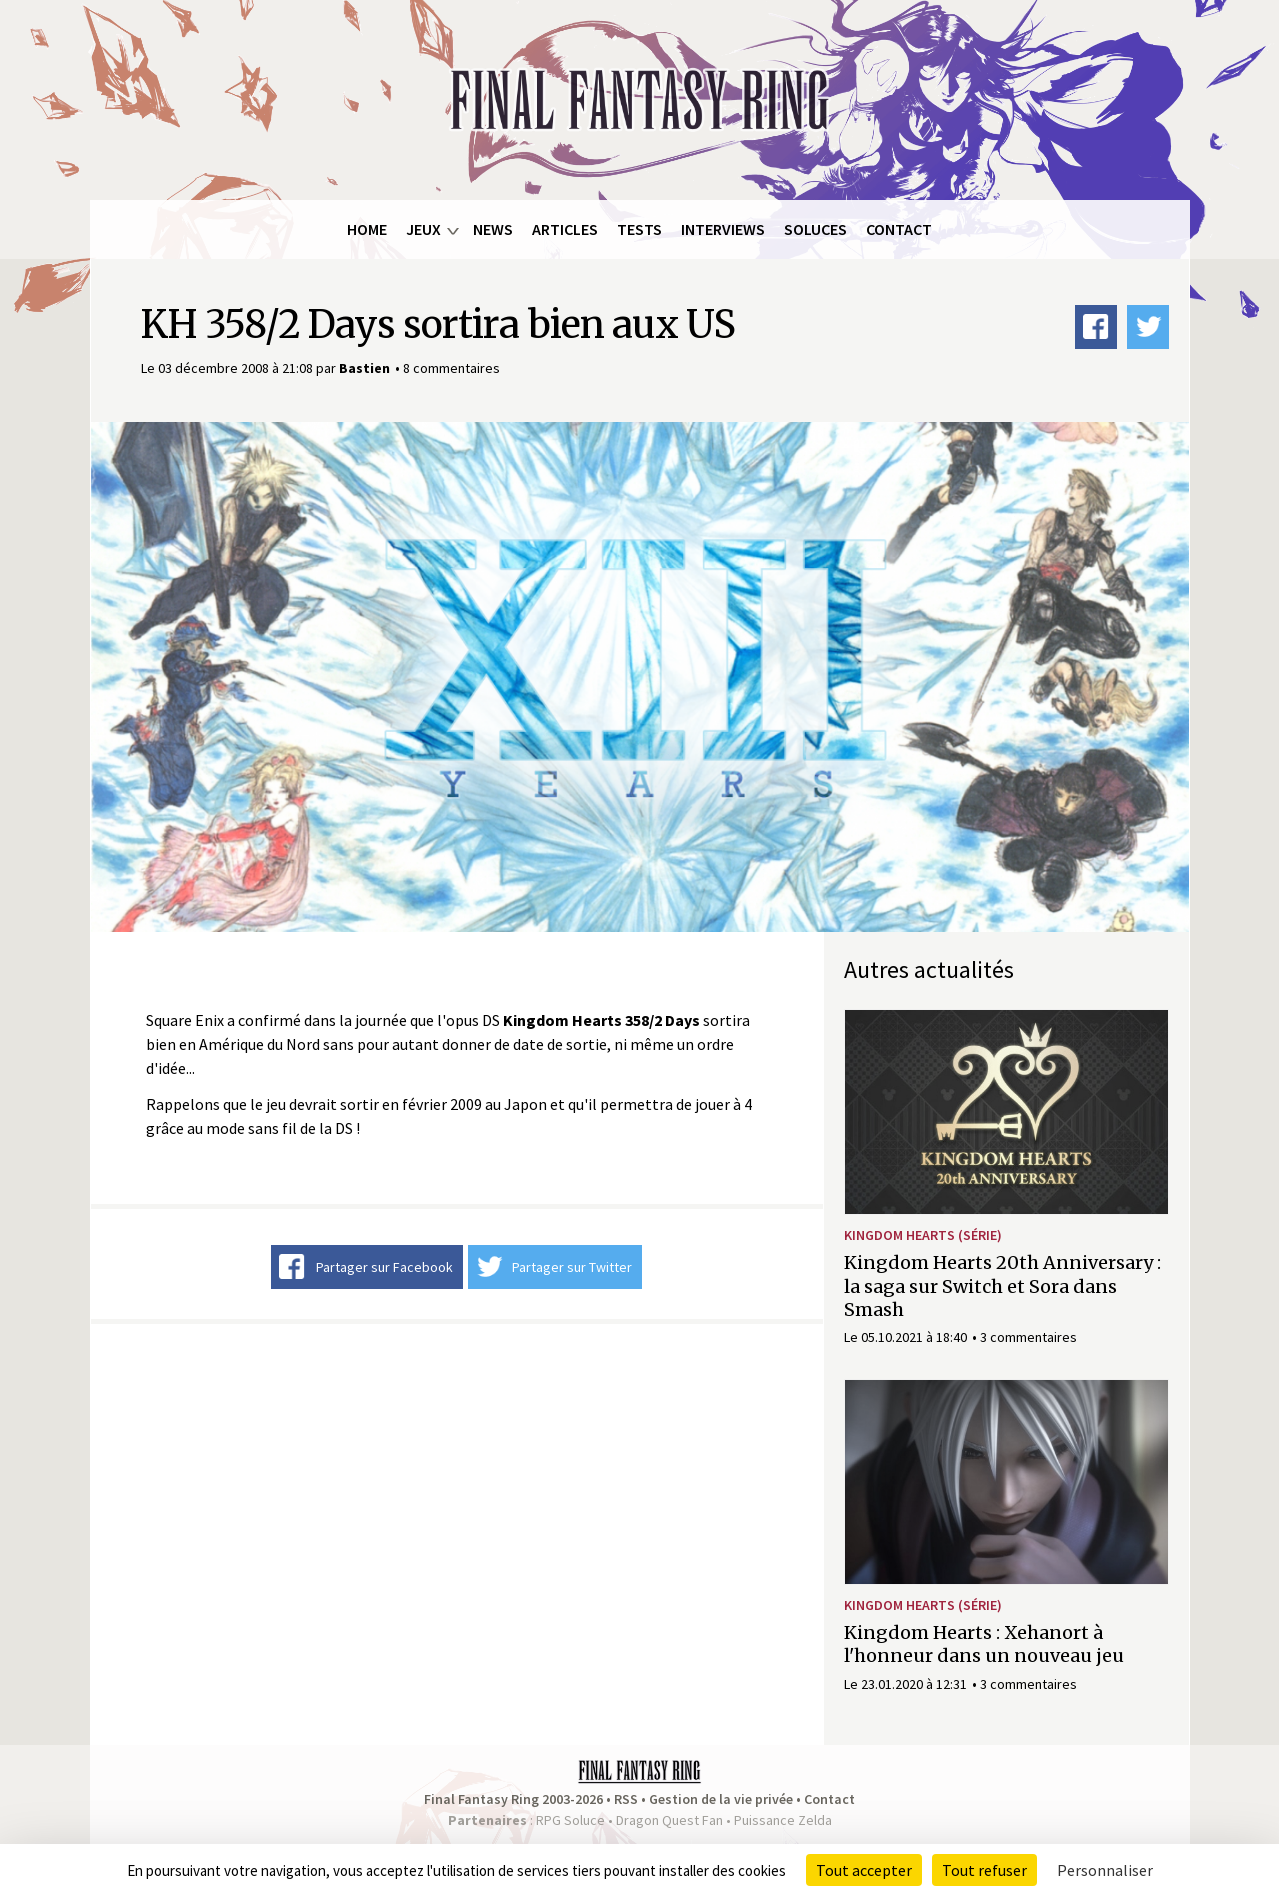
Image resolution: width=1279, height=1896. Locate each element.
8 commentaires (451, 368)
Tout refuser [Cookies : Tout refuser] (984, 1870)
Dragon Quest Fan (669, 1820)
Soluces (815, 229)
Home (367, 229)
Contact (899, 229)
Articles (565, 229)
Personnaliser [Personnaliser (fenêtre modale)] (1105, 1870)
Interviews (723, 229)
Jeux (423, 229)
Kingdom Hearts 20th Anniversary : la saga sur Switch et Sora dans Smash (1002, 1286)
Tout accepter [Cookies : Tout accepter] (864, 1870)
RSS (626, 1799)
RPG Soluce (570, 1820)
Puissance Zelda (783, 1820)
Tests (639, 229)
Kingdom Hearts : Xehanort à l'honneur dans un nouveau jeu (984, 1644)
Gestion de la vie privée (721, 1799)
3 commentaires (1028, 1337)
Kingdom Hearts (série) (923, 1235)
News (493, 229)
